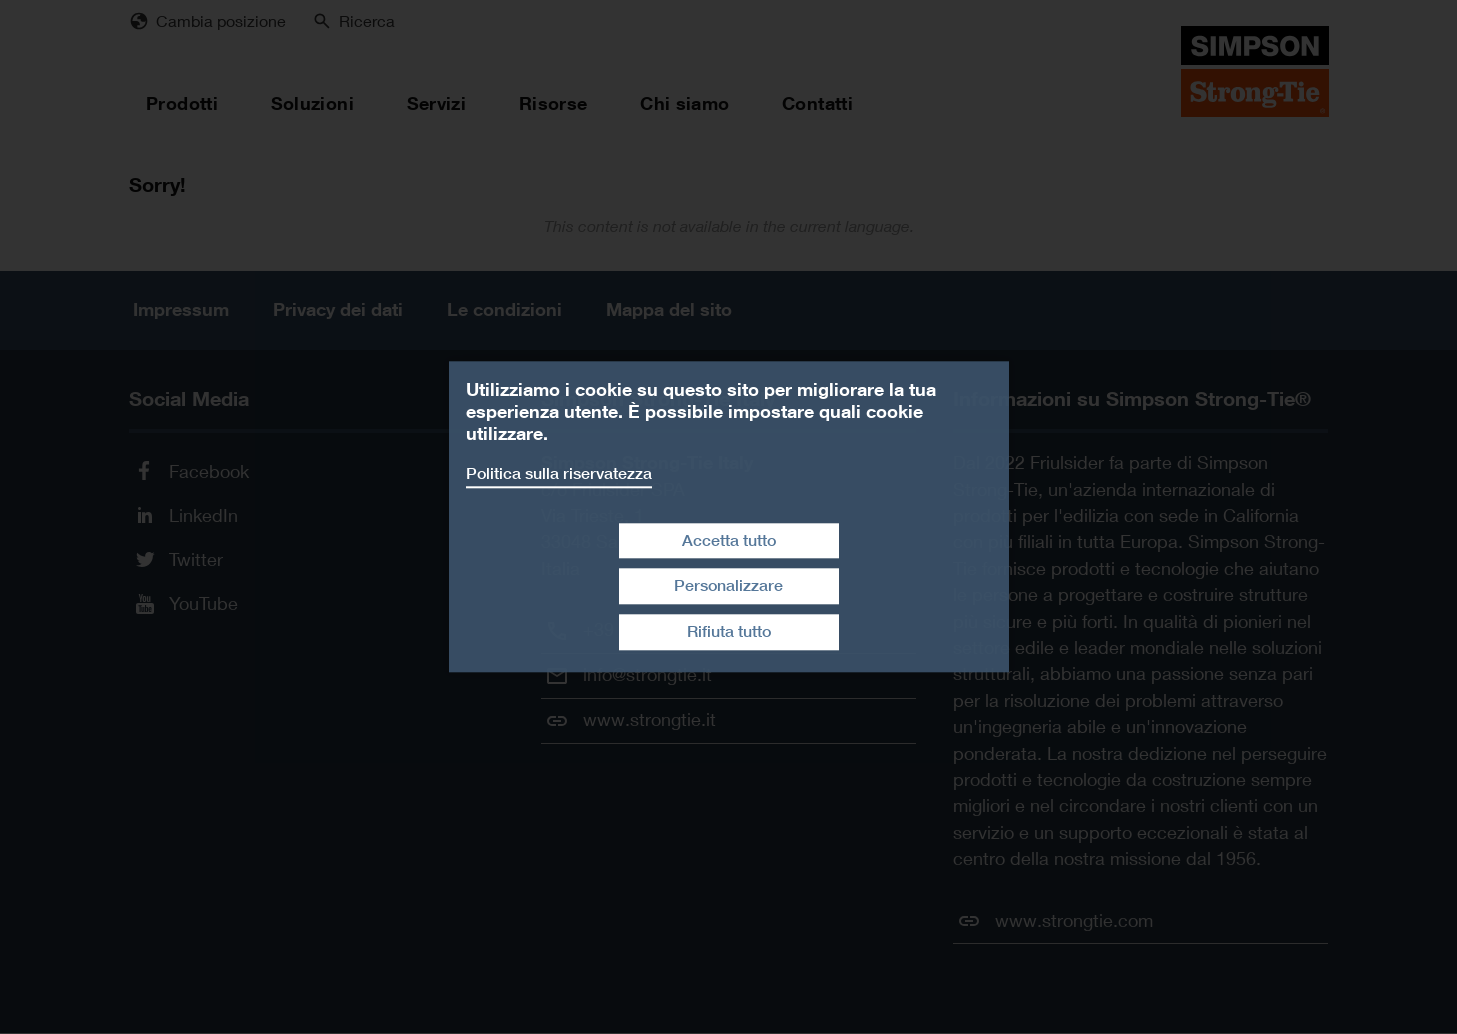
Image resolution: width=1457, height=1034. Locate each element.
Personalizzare (728, 586)
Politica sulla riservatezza (559, 473)
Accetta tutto (729, 540)
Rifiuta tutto (729, 631)
